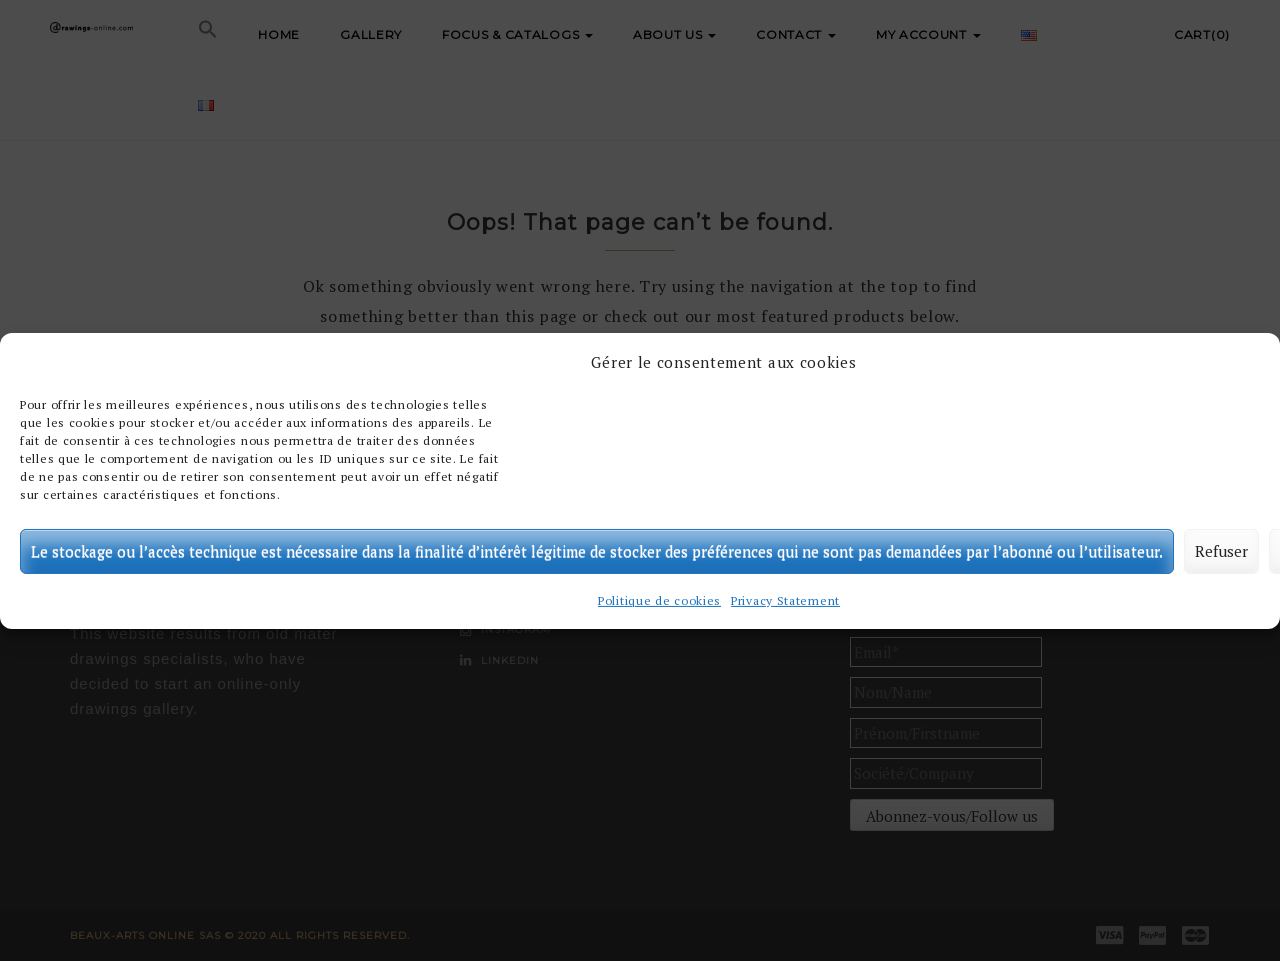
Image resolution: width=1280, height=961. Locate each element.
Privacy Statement (785, 600)
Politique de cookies (659, 600)
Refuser (1221, 551)
